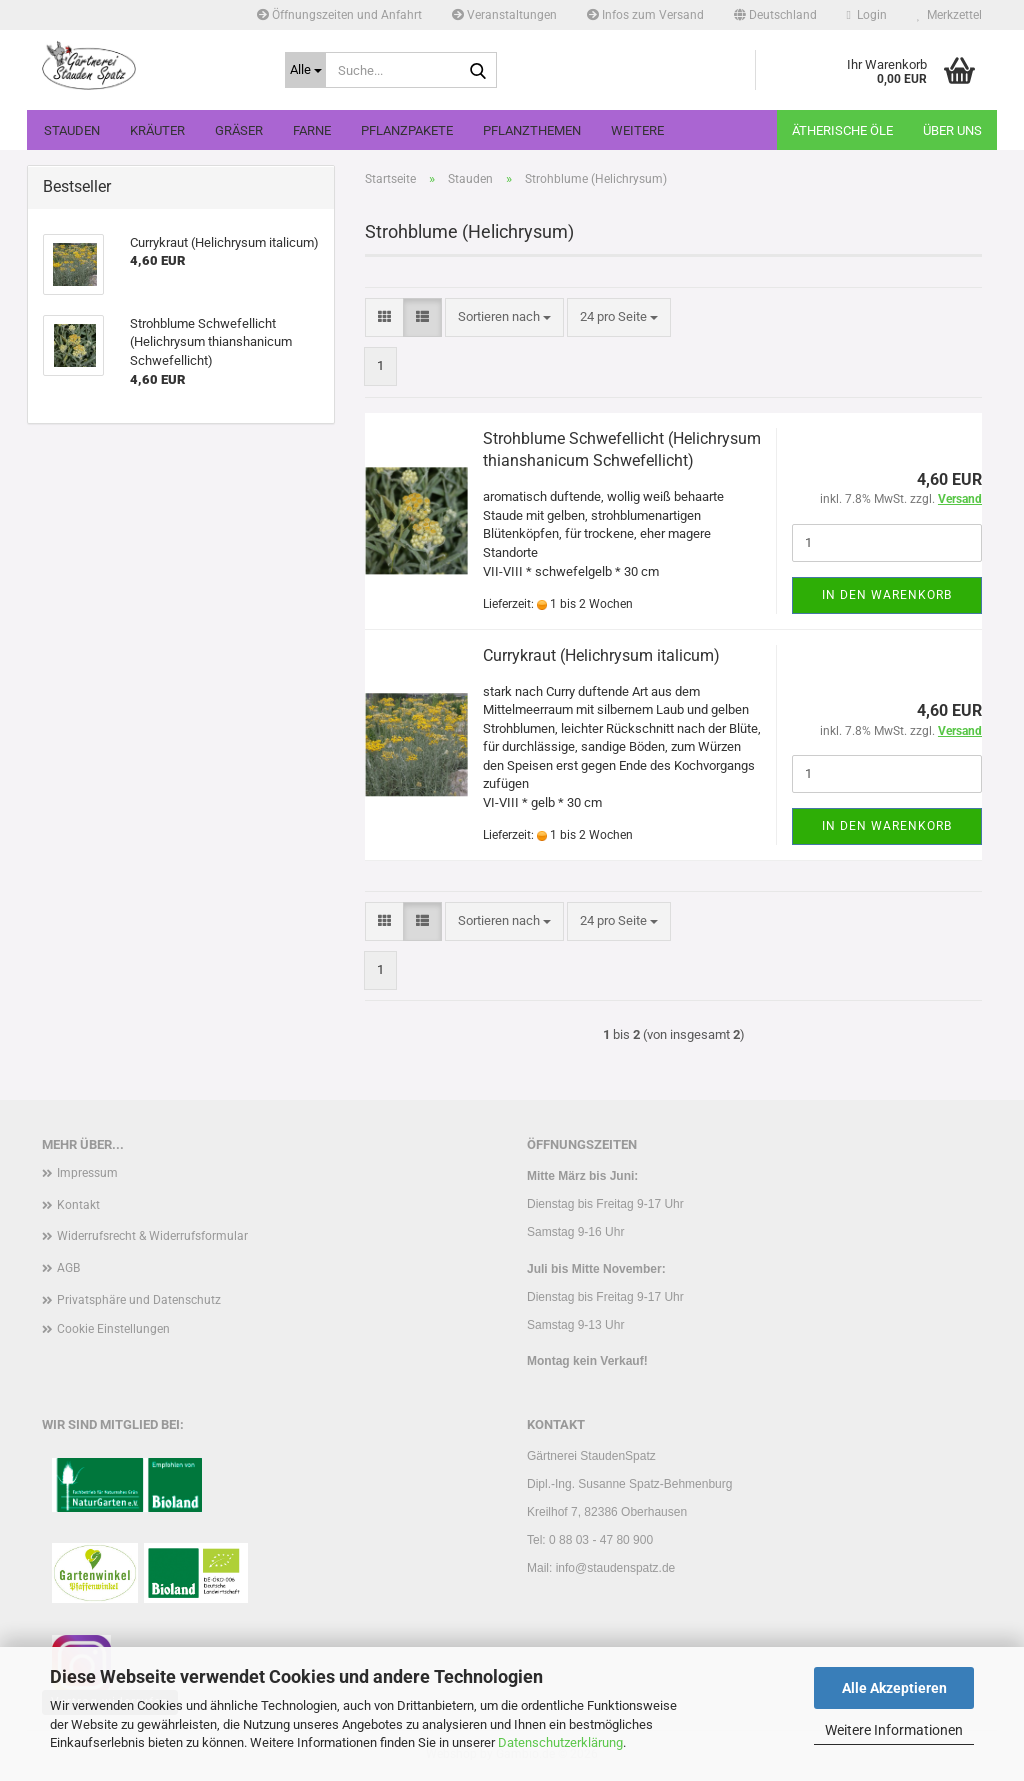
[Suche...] (305, 70)
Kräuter (157, 130)
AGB (68, 1268)
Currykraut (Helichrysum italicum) (601, 655)
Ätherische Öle (842, 130)
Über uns (952, 130)
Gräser (239, 130)
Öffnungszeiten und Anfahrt (339, 15)
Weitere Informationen (894, 1730)
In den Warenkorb (887, 595)
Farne (312, 130)
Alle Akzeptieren (894, 1688)
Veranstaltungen (504, 15)
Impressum (87, 1173)
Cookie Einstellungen (113, 1329)
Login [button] (867, 15)
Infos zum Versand (645, 15)
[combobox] (504, 317)
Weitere (637, 130)
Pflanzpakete (407, 130)
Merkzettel (949, 15)
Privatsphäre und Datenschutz (139, 1300)
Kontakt (78, 1205)
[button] (775, 15)
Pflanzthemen (532, 130)
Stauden (72, 130)
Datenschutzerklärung (560, 1742)
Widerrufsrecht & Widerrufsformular (152, 1236)
